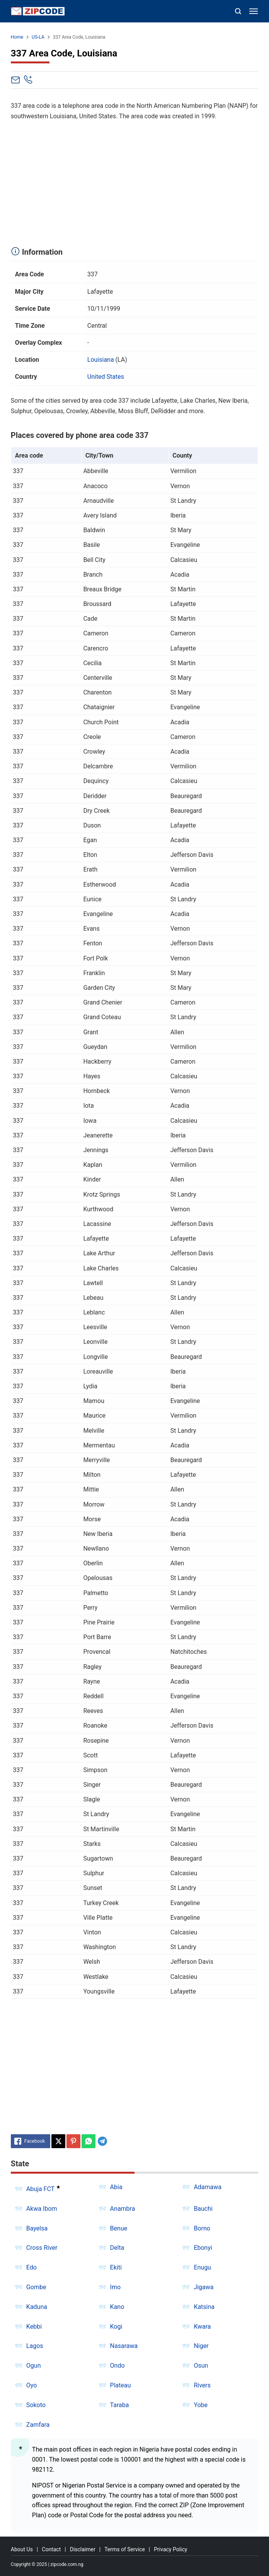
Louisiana (100, 359)
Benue (119, 2228)
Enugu (202, 2267)
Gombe (36, 2287)
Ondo (117, 2365)
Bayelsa (37, 2228)
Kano (117, 2306)
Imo (115, 2287)
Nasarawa (124, 2346)
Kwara (202, 2326)
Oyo (31, 2385)
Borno (202, 2228)
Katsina (204, 2306)
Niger (201, 2346)
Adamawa (207, 2187)
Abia (116, 2187)
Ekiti (116, 2267)
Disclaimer (82, 2549)
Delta (117, 2247)
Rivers (202, 2385)
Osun (201, 2365)
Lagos (34, 2346)
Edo (31, 2267)
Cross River (42, 2247)
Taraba (119, 2405)
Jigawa (203, 2287)
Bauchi (203, 2208)
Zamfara (37, 2424)
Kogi (116, 2326)
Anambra (122, 2208)
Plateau (120, 2385)
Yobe (201, 2405)
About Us (22, 2549)
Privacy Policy (170, 2549)
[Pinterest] (73, 2141)
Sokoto (36, 2405)
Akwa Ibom (41, 2208)
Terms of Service (124, 2549)
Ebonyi (203, 2247)
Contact (51, 2549)
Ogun (33, 2365)
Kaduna (36, 2306)
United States (105, 376)
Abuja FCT (40, 2189)
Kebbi (34, 2326)
